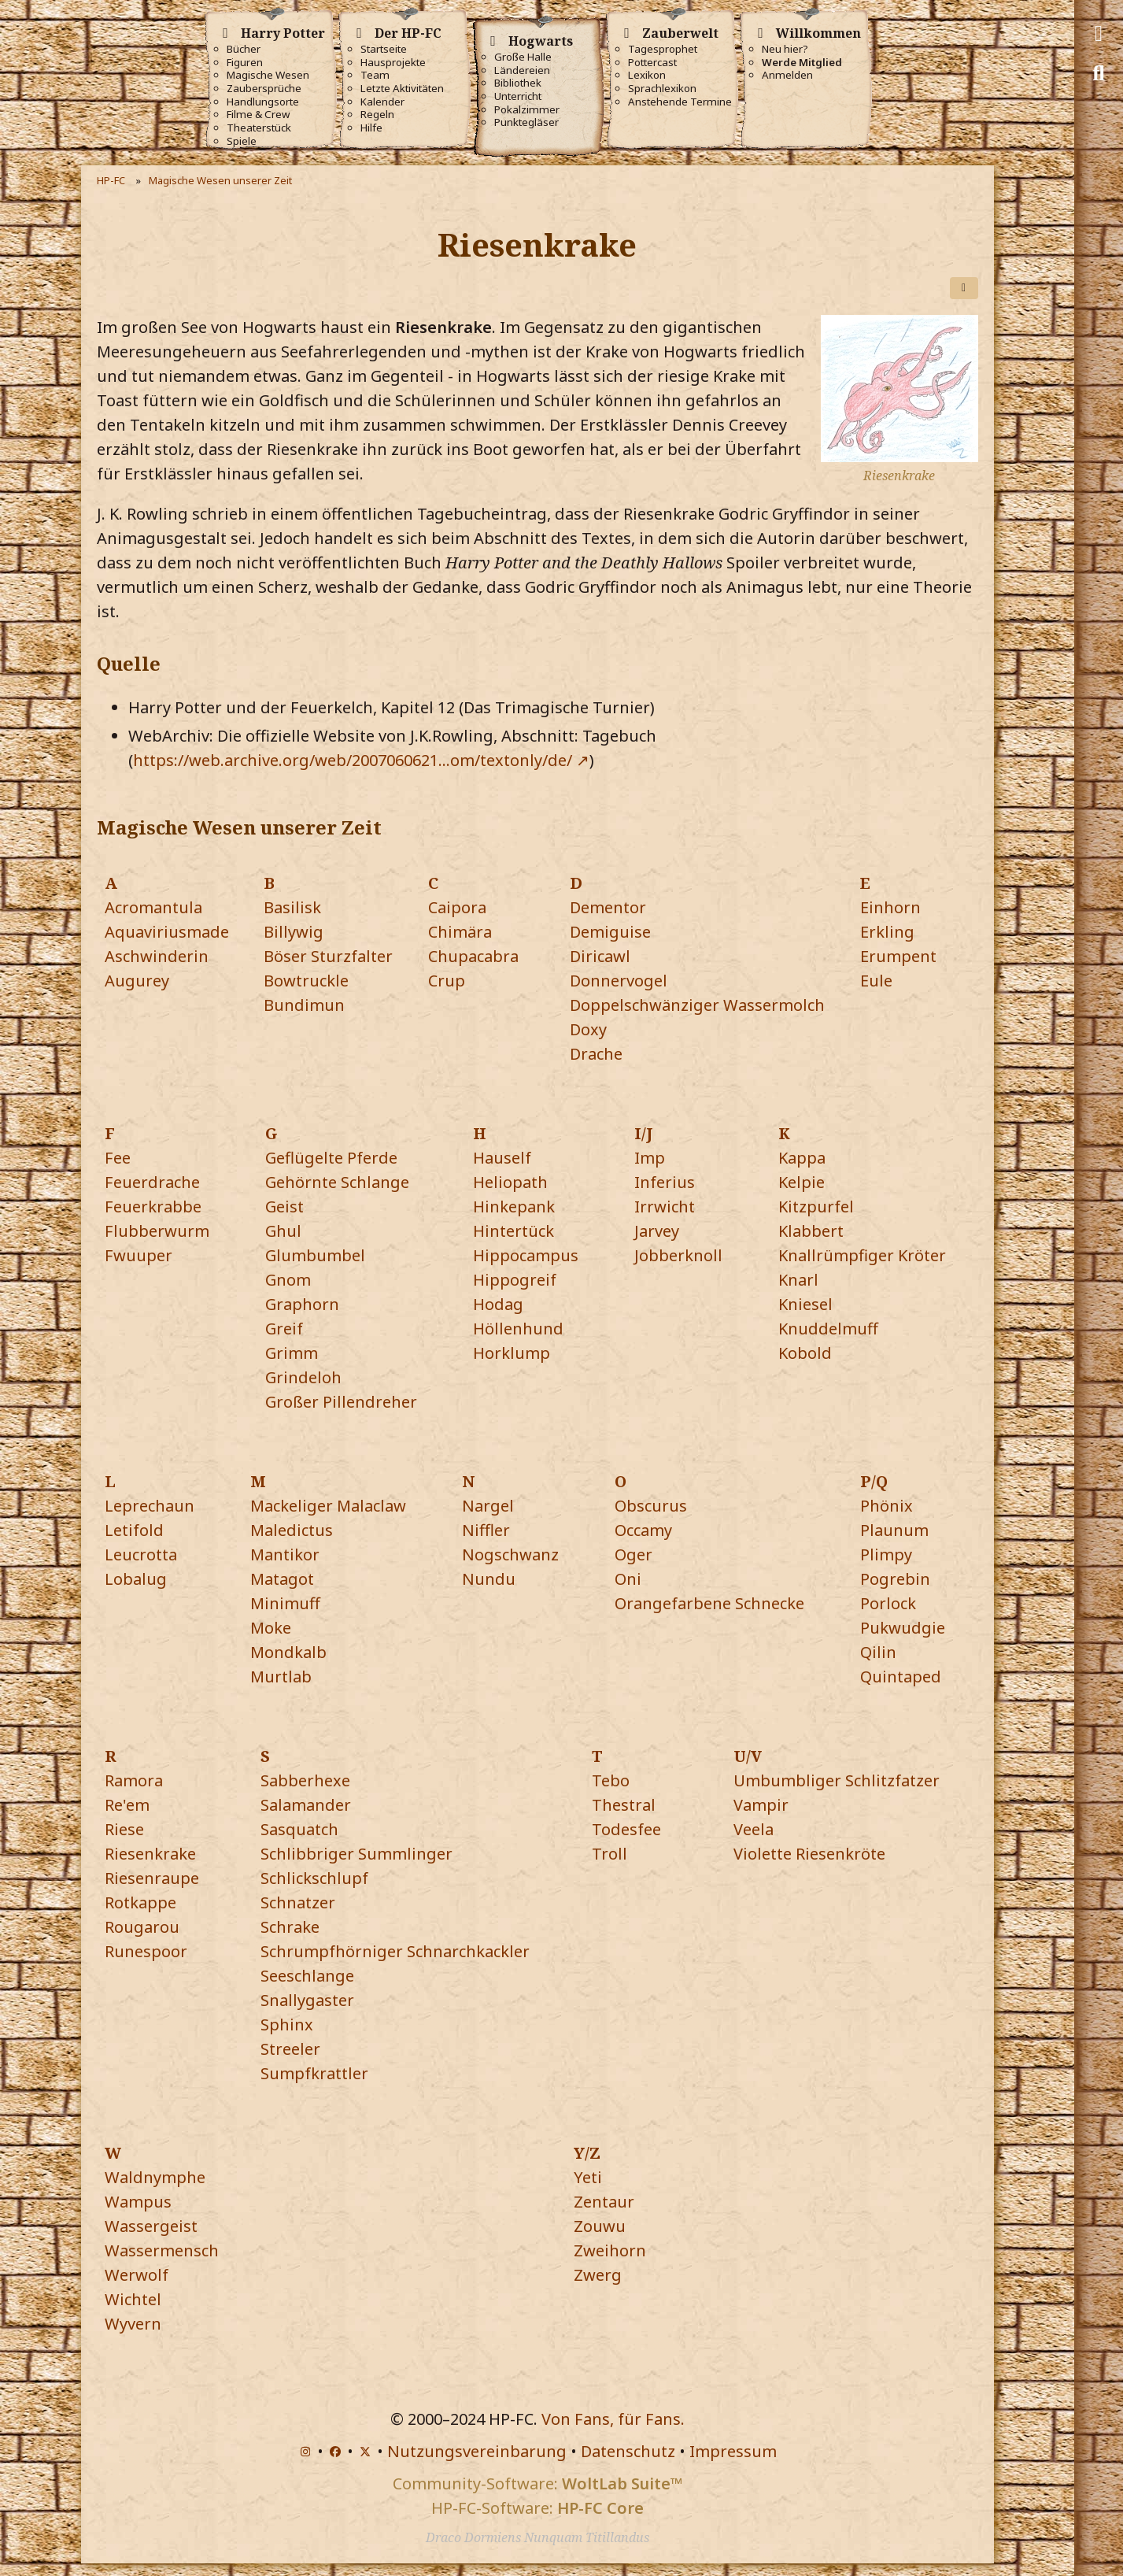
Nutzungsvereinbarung (477, 2451)
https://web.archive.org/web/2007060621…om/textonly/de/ (352, 760)
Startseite (383, 49)
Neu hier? (785, 49)
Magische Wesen (268, 75)
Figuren (245, 62)
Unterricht (517, 96)
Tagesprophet (662, 49)
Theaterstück (259, 128)
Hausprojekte (393, 62)
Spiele (242, 141)
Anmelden (787, 75)
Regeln (377, 114)
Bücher (243, 49)
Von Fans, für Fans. (613, 2419)
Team (375, 75)
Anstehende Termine (680, 102)
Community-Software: (537, 2483)
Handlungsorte (263, 102)
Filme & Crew (258, 114)
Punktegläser (526, 122)
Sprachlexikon (662, 88)
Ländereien (522, 70)
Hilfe (371, 128)
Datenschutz (628, 2451)
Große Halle (523, 57)
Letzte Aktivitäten (402, 88)
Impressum (733, 2451)
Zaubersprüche (264, 88)
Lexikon (647, 75)
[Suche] (1098, 73)
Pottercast (652, 62)
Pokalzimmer (527, 110)
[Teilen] (964, 288)
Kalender (382, 102)
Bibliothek (517, 83)
